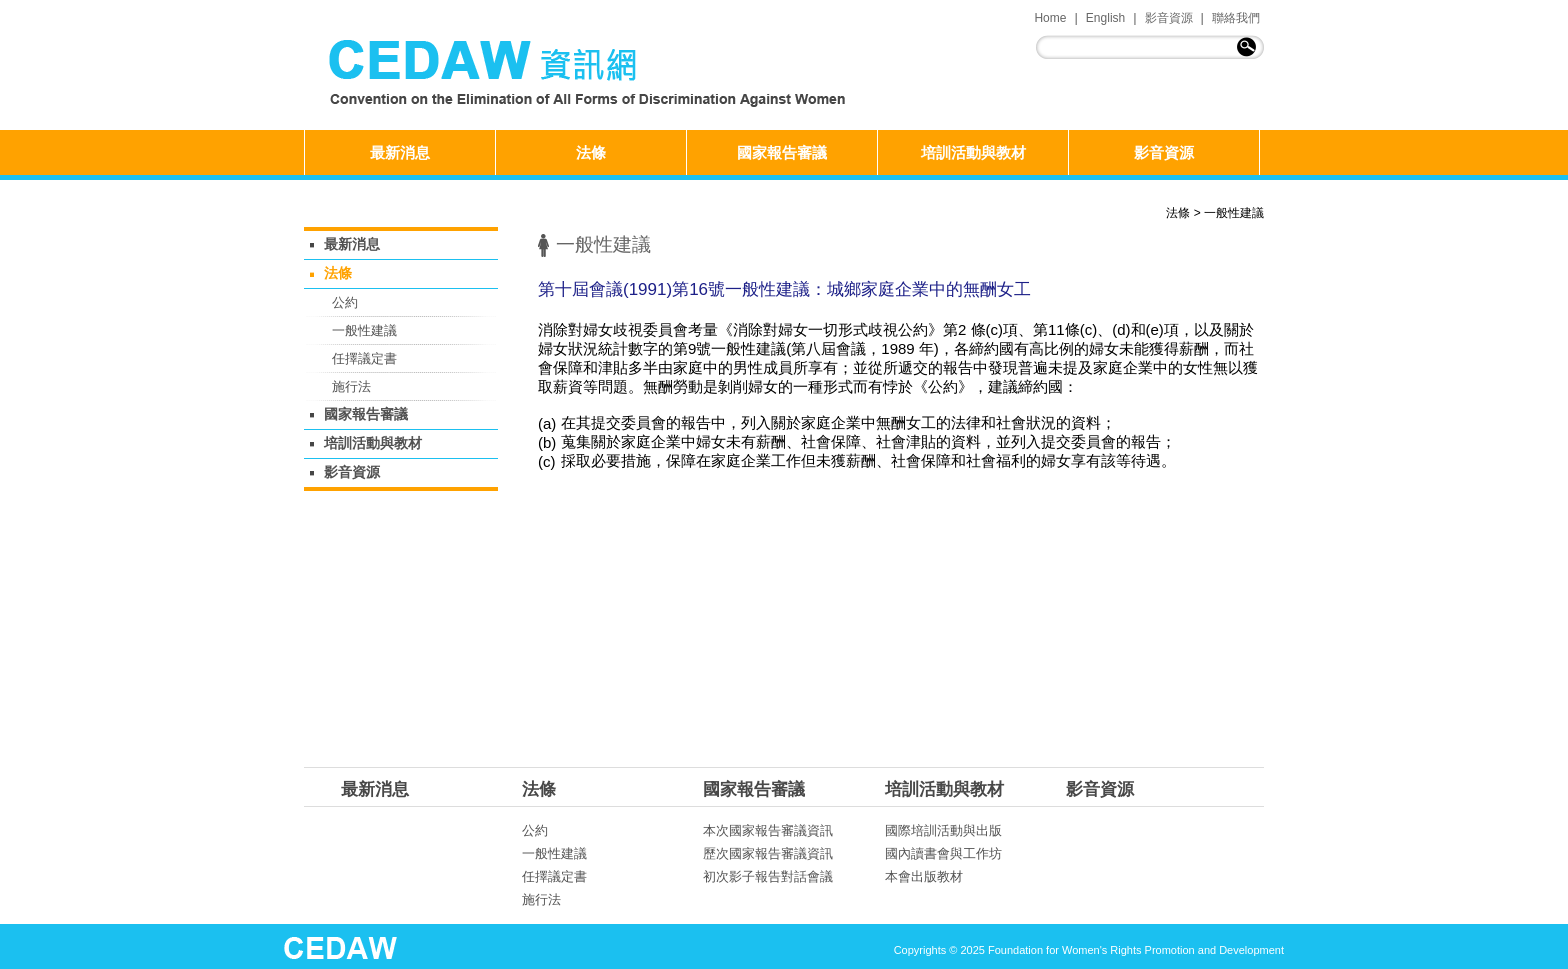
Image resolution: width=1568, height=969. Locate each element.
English (1105, 18)
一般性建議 (1234, 213)
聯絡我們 (1236, 18)
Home (1050, 18)
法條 (591, 152)
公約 (345, 302)
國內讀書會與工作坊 (943, 853)
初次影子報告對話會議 (768, 876)
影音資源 (1169, 18)
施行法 (351, 386)
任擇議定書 (364, 358)
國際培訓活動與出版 (943, 830)
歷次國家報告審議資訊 (768, 853)
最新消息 (400, 152)
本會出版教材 (924, 876)
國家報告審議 (782, 152)
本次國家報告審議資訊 (768, 830)
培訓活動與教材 (973, 152)
